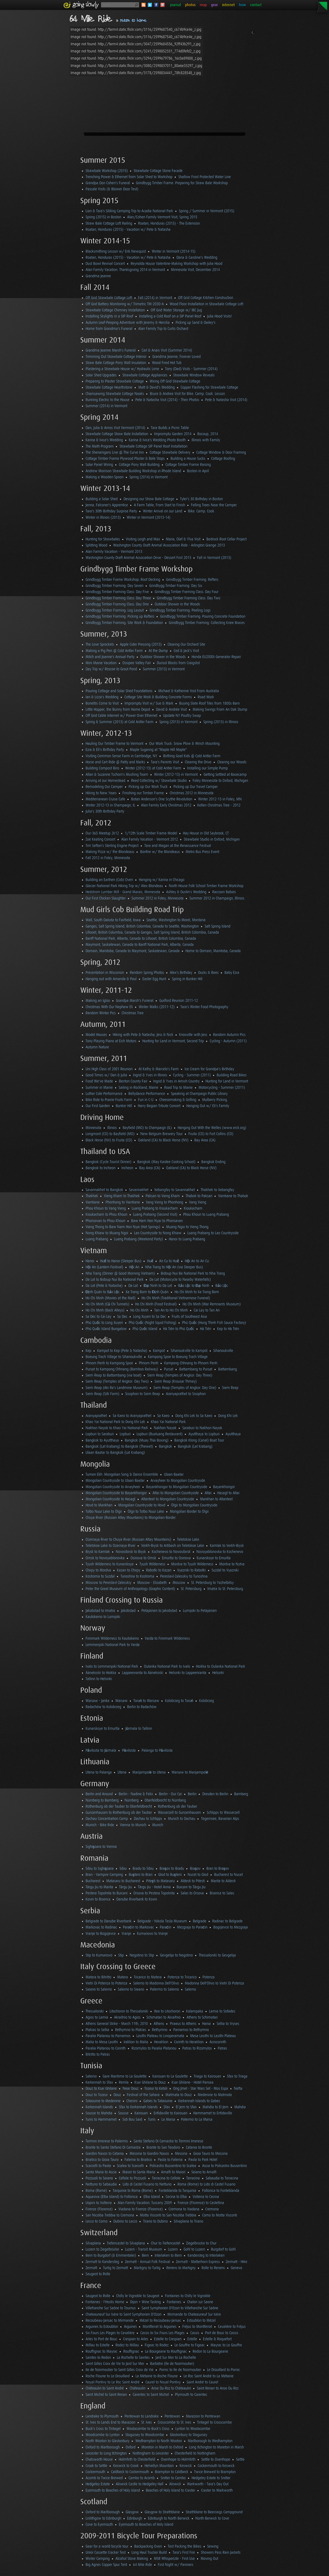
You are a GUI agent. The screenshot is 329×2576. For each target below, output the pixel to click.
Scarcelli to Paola (98, 2166)
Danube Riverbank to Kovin (136, 1899)
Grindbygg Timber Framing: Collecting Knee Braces (207, 623)
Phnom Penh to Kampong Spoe (109, 1363)
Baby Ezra (231, 972)
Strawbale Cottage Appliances (144, 375)
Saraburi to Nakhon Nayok (202, 1428)
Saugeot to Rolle (98, 2274)
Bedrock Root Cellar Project (226, 539)
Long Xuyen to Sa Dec (149, 1316)
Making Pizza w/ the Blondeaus (110, 852)
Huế (150, 1261)
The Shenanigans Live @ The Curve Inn (115, 452)
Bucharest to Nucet (228, 1874)
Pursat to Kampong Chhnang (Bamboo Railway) (122, 1369)
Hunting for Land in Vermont (226, 1081)
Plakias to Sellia (97, 2030)
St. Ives (146, 2422)
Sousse (123, 2113)
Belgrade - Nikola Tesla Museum (162, 1921)
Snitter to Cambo (173, 2478)
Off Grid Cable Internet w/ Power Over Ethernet (121, 715)
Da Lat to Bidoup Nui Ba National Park (115, 1279)
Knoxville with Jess (193, 1035)
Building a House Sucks (188, 458)
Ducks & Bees (208, 972)
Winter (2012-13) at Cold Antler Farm (153, 768)
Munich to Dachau (181, 1818)
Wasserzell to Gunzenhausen (179, 1812)
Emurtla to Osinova (176, 1558)
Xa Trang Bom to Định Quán (147, 1292)
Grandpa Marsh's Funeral (134, 1000)
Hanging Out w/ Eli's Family (207, 1106)
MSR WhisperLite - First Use (174, 2558)
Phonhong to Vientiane (123, 1202)
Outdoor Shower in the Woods (177, 604)
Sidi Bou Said (132, 2119)
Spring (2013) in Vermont (178, 722)
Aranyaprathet (96, 1416)
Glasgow (132, 2512)
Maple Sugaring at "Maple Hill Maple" (158, 750)
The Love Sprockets (100, 644)
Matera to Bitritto (98, 1977)
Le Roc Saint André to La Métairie (209, 2376)
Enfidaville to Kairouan (170, 2113)
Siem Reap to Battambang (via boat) (113, 1375)
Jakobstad (128, 1611)
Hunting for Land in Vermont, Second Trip (173, 1041)
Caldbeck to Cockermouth (130, 2472)
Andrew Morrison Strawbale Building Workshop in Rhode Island (133, 471)
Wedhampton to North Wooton (158, 2441)
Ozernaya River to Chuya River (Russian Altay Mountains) (128, 1539)
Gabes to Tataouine (157, 2101)
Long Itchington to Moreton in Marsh (216, 2447)
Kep (88, 1351)
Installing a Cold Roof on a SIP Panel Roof (170, 316)
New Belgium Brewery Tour (161, 1134)
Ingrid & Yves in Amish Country (176, 1081)
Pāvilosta (129, 1750)
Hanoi (90, 1261)
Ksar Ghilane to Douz (150, 2082)
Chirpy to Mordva (98, 1570)
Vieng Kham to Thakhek (122, 1196)
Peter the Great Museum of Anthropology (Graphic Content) (130, 1589)
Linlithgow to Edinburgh (103, 2518)
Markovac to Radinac (101, 1927)
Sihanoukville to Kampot (189, 1351)
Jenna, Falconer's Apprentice (107, 505)
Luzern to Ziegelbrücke (102, 2249)
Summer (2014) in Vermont (106, 406)
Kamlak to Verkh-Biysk (227, 1545)
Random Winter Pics (101, 1013)
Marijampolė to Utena (149, 1772)
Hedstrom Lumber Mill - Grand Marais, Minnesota (123, 892)
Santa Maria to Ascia (101, 2172)
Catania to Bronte (199, 2147)
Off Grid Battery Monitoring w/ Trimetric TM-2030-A (125, 304)
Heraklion (161, 2042)
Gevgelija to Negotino (176, 1955)
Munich (157, 1825)
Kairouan (141, 2113)
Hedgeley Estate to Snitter (211, 2478)
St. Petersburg (191, 1589)
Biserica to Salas (222, 1893)
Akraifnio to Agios (127, 2017)
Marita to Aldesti (223, 1881)
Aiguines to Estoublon (102, 2326)
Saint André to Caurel (202, 2382)
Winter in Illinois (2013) (103, 517)
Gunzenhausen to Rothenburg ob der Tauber (119, 1812)
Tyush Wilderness (152, 1564)
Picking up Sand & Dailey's (195, 322)
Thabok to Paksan (199, 1196)
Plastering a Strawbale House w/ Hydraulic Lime (122, 369)
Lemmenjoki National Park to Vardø (113, 1645)
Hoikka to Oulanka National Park (220, 1666)
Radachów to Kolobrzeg (103, 1707)
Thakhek (92, 1196)
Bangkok (165, 1446)
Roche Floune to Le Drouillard (108, 2376)
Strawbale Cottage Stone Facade (158, 171)
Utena (122, 1772)
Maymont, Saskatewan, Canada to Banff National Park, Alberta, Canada (140, 944)
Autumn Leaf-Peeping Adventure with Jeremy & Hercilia (128, 322)
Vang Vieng (197, 1202)
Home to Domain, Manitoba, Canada (213, 951)
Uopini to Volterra (99, 2203)
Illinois (112, 1128)
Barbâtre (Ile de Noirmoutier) (172, 2363)
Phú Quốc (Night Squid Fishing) (152, 1323)
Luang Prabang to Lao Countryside (213, 1233)
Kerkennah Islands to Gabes (199, 2101)
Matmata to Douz (178, 2095)
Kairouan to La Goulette (170, 2076)
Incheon (127, 1168)
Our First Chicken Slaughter (106, 898)
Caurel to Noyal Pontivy (163, 2382)
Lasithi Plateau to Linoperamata (160, 2036)
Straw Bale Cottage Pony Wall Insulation (116, 363)
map (203, 5)
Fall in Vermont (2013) (214, 558)
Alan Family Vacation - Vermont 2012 (149, 839)
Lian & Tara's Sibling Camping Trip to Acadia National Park (129, 211)
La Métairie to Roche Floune (157, 2376)
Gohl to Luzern (194, 2249)
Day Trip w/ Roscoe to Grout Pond (111, 669)
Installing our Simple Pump (207, 768)
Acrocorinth (217, 2042)
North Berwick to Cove (212, 2518)
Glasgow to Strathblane (162, 2512)
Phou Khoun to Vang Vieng (106, 1208)
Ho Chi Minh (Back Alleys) (105, 1310)
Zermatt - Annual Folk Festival (147, 2262)
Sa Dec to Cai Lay (98, 1316)
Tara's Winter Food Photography (204, 1007)
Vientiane (93, 1202)
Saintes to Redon (98, 2357)
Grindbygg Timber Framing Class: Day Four (186, 592)
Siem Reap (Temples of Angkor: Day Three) (179, 1375)
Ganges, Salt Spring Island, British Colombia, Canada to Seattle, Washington (142, 926)
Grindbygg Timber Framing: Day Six (175, 586)
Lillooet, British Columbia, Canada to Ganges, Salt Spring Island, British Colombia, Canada (152, 932)
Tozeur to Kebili (155, 2088)
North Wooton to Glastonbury (107, 2441)
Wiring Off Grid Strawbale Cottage (175, 381)
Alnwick (175, 2484)
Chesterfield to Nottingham (195, 2453)
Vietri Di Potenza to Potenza (106, 1983)
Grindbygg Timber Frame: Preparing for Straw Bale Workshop (182, 183)
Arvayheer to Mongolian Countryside (177, 1480)
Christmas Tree (133, 1013)
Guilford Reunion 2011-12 (178, 1000)
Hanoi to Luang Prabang (187, 1239)
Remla (124, 2082)
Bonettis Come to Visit (102, 703)
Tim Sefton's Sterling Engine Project (112, 846)
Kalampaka (194, 2011)
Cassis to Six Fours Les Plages (162, 2333)
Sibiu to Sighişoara (100, 1868)
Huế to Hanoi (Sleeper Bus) (120, 1261)
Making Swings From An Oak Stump (220, 709)
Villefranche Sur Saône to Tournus (111, 2308)
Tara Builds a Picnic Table (170, 428)
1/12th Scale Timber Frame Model (151, 833)
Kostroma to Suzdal (100, 1576)
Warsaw (121, 1701)
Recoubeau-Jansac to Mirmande (110, 2320)
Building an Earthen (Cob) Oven (109, 880)
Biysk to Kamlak (98, 1552)
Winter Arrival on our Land (162, 511)
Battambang (227, 1369)
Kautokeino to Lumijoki (103, 1617)
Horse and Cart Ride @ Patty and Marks (115, 762)
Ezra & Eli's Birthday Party (105, 750)
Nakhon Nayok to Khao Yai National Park (117, 1428)
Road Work (206, 697)
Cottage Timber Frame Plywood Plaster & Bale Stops (125, 458)
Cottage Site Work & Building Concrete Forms (158, 697)
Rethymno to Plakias (130, 2030)
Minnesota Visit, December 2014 (195, 270)
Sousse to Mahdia (99, 2113)
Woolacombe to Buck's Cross (147, 2429)
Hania (206, 2024)
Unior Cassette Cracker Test (106, 2552)
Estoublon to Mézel (201, 2320)
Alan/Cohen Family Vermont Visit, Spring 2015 (162, 217)
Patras (222, 2048)
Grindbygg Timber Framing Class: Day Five (117, 592)
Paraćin (165, 1927)
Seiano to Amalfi (203, 2172)
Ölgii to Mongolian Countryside (194, 1505)
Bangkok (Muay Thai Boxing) (146, 1440)
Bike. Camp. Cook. (201, 511)
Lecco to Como (96, 2221)
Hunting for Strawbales (103, 539)
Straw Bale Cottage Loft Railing (109, 223)
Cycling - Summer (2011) (192, 1075)
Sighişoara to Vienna (101, 1846)
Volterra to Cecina (206, 2197)
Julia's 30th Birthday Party (105, 811)
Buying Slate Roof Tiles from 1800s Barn (209, 703)
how (242, 5)
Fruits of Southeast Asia (189, 1316)
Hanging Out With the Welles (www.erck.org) (212, 1128)
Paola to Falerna (170, 2160)
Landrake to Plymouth (102, 2416)
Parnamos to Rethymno (191, 2030)
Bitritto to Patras (98, 2054)
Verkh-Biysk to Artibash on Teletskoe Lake (172, 1545)
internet (228, 5)
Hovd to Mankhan (99, 1505)
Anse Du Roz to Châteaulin (171, 2388)
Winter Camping (98, 2558)
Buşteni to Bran (140, 1874)
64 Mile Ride (142, 2565)
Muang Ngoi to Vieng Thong (187, 1227)
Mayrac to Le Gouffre (226, 2345)
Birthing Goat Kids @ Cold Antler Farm (191, 756)
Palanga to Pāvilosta (157, 1750)
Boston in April (198, 471)
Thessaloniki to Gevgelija (217, 1955)
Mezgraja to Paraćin (192, 1927)
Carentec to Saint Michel (151, 2394)
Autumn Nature (97, 1047)
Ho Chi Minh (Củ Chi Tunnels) (107, 1304)
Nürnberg (132, 1800)
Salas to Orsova (192, 1893)
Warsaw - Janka (97, 1701)
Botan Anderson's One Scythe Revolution (161, 799)
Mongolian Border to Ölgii (189, 1511)
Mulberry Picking (214, 1100)
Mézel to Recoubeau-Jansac (160, 2320)
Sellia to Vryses (228, 2024)
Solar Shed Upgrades (101, 375)
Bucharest (93, 1881)
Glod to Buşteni (170, 1874)
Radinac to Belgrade (227, 1921)
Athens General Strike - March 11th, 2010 (117, 2024)
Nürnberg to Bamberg (102, 1800)
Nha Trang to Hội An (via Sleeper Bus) (174, 1267)
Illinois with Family (206, 440)
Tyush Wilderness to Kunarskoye (110, 1564)
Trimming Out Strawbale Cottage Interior (116, 356)
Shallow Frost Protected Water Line (204, 177)
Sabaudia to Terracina (222, 2178)
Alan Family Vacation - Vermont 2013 (114, 551)
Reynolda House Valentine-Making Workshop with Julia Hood (176, 263)
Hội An (134, 1267)
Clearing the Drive (198, 762)
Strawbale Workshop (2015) (107, 171)
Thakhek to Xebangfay (217, 1190)
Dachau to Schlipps (148, 1818)
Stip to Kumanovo (99, 1955)
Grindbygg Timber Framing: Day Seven (114, 586)
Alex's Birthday (181, 972)
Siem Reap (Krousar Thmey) (175, 1381)
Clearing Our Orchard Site (186, 644)
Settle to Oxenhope (215, 2459)
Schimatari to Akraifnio (163, 2017)
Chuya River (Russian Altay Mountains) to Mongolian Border (131, 1517)
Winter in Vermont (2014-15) (173, 251)
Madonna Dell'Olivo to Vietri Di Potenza (214, 1983)
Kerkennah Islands (99, 2107)
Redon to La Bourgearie (210, 2351)
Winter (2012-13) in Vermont (176, 774)
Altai (208, 1493)
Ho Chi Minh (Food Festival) (156, 1304)
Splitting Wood (96, 545)
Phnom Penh (148, 1363)
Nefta (238, 2088)
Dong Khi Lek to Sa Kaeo (193, 1416)
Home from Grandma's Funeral (109, 328)
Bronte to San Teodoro (163, 2147)
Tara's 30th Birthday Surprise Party (111, 511)
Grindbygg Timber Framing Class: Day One (117, 604)
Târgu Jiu (125, 1887)
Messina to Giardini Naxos (149, 2153)
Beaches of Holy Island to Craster (170, 2490)
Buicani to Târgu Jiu (191, 1887)
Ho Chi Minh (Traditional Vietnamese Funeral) (175, 1298)
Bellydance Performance (146, 1093)
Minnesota (93, 1128)
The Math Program (100, 446)
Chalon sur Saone (200, 2302)
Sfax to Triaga (237, 2076)
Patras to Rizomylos (197, 2048)
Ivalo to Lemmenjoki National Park (112, 1666)
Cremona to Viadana (184, 2209)
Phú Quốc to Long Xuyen (104, 1323)
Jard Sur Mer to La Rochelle (176, 2357)
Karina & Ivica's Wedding (104, 440)
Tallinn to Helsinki (99, 1679)
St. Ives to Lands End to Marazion (110, 2422)
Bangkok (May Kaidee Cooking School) (166, 1162)
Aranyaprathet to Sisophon (186, 1394)
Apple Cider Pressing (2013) (141, 644)
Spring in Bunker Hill (187, 979)
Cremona (212, 2209)
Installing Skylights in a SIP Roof (109, 316)
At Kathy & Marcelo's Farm (158, 1069)
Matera (122, 1977)
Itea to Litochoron (167, 2011)
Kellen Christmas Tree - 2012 (218, 805)
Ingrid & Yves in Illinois (150, 1075)
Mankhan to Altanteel (216, 1499)
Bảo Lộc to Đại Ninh (193, 1285)
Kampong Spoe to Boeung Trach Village (178, 1357)
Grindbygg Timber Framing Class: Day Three (118, 598)
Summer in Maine (99, 1087)
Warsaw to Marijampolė (190, 1772)
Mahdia (240, 2107)
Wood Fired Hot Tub (166, 363)
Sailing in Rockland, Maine (138, 1087)
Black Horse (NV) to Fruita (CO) (109, 1140)
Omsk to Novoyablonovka (105, 1558)
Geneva (236, 2268)
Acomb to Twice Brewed (104, 2478)
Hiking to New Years (101, 793)
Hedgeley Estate (98, 2484)
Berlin (192, 1794)
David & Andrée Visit (171, 709)
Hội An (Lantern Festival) (104, 1267)
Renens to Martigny (181, 2268)
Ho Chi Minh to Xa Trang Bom (197, 1292)
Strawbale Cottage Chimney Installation (115, 310)
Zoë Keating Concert (100, 839)
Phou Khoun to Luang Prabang (206, 1214)
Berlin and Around (99, 1794)
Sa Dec (122, 1316)
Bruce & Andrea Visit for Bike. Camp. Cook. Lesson (187, 394)
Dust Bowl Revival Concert (105, 263)
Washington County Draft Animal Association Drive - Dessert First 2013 (138, 558)
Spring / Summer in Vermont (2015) (206, 211)
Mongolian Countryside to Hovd (141, 1505)
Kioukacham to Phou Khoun (106, 1214)
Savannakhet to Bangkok (104, 1190)
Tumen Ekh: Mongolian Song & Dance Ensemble (122, 1474)
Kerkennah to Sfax (99, 2082)
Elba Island (152, 2197)
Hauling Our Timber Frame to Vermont (114, 743)
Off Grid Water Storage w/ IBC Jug (176, 310)
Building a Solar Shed (102, 499)
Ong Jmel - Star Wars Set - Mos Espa (200, 2088)
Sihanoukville (223, 1351)
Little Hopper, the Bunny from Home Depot (118, 709)
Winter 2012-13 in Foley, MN (220, 799)
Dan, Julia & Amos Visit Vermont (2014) (115, 428)
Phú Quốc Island (145, 1329)
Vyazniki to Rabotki (191, 1570)
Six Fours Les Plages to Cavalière (110, 2333)
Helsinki (218, 1673)
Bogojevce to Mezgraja (230, 1927)
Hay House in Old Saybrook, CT (206, 833)
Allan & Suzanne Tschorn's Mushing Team (117, 774)
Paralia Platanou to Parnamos (108, 2036)
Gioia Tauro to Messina (210, 2153)
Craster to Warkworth (217, 2490)
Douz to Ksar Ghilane (101, 2088)
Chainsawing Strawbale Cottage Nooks (115, 394)
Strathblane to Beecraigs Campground (214, 2512)
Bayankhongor (224, 1487)
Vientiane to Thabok (233, 1196)
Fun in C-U (145, 1100)
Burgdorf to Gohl (223, 2249)
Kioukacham (193, 1208)
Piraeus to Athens (183, 2024)
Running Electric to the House (107, 400)
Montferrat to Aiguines (159, 2326)
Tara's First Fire (184, 2552)
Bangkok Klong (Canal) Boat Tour (199, 1440)
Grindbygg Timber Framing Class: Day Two (188, 598)
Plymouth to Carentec (191, 2394)
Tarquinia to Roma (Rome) (133, 2190)
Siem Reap (230, 1388)
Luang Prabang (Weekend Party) (138, 1239)
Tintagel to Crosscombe (214, 2422)
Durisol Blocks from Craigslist (178, 663)
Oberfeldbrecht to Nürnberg (165, 1800)
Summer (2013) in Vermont (164, 669)
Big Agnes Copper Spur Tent (106, 2565)
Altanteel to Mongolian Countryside (167, 1499)
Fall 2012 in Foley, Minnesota (108, 858)
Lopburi (125, 1434)
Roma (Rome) (96, 2190)
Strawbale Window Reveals (194, 375)
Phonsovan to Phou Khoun (105, 1221)
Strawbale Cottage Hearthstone (109, 387)
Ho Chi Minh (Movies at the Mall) (111, 1298)
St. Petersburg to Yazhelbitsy (212, 1583)
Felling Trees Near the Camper (214, 505)
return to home (133, 20)
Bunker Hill (124, 1106)
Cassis (194, 2333)
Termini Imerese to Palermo (107, 2141)
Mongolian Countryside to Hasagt (110, 1499)
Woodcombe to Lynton (103, 2435)
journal (175, 5)
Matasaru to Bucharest (123, 1881)
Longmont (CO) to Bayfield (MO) (110, 1134)
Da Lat (133, 1285)
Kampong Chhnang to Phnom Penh (190, 1363)
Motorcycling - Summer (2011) (222, 1087)
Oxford (131, 2447)
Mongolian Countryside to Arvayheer (113, 1487)
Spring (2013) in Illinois (220, 722)
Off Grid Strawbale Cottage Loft (109, 298)
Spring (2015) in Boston (103, 217)
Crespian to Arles (135, 2339)
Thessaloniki (95, 2011)
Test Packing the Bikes (184, 2546)
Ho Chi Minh (139, 1310)
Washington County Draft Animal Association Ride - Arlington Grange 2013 (169, 545)
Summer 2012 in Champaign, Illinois (216, 898)
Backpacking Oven (148, 2546)
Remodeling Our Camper (104, 787)
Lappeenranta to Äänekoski (142, 1673)
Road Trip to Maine (178, 1087)
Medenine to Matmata (215, 2095)
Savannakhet (138, 1190)
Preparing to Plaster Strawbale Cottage (115, 381)
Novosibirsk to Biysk (131, 1552)
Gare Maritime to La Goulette (124, 2076)
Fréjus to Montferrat (197, 2326)
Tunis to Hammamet (101, 2119)
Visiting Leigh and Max (143, 539)
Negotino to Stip (142, 1955)
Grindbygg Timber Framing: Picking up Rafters (120, 616)
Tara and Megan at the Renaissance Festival (177, 846)
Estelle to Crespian (167, 2339)
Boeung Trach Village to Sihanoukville (114, 1357)
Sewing (212, 2546)
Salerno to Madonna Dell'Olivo (156, 1983)
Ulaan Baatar (174, 1474)
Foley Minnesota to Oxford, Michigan (220, 780)
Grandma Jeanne (98, 276)
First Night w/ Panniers (175, 2565)
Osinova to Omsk (143, 1558)
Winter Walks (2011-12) (157, 1007)
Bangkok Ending (213, 1162)
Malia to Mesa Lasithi (102, 2042)
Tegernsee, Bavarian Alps (220, 1818)
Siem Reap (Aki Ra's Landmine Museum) (117, 1388)
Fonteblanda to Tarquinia (177, 2190)
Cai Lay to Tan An (207, 1310)
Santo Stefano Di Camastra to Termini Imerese (168, 2141)
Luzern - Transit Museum (143, 2249)
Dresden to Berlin (215, 1794)
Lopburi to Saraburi (100, 1434)
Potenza (209, 1977)
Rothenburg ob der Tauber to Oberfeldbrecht (119, 1806)
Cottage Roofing (223, 458)
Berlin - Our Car (170, 1794)
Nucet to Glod (198, 1874)
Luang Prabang (97, 1239)
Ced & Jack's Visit (186, 651)
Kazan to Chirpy (128, 1570)
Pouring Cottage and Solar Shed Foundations (119, 691)
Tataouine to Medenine (103, 2101)
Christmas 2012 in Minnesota (192, 793)
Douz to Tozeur (97, 2095)
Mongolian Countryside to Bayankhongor (116, 1493)
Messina (181, 2153)
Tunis (152, 2119)
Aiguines (130, 2326)
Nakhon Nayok (165, 1428)
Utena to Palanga (99, 1772)
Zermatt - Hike (236, 2262)
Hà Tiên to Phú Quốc (178, 1329)
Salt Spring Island (217, 926)
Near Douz (130, 2088)
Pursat (168, 1369)
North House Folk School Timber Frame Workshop (206, 886)
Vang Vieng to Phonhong (164, 1202)
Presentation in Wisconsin (105, 972)
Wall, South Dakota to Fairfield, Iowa (113, 920)
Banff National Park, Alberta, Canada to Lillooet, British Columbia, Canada (141, 938)
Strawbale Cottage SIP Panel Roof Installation (153, 446)
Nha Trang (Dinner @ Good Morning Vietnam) (120, 1273)
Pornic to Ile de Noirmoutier (180, 2370)
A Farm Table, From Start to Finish (159, 505)
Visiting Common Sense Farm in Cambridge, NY (121, 756)
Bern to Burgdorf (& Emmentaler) (111, 2255)
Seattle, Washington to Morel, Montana (175, 920)
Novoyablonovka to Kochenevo (219, 1552)
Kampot (159, 1351)
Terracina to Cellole (166, 2178)
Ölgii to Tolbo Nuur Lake (146, 1511)
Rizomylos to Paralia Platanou (154, 2048)
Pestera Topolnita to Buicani (107, 1893)
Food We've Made (99, 1081)
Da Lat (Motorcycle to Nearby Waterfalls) (180, 1279)
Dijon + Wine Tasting (145, 2302)
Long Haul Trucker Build (149, 2552)
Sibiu (123, 1868)
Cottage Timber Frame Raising (188, 464)
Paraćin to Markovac (138, 1927)
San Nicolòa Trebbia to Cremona (110, 2215)
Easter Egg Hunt (154, 979)
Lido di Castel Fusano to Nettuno (147, 2184)
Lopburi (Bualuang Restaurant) (160, 1434)
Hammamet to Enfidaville (212, 2113)
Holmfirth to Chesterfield (137, 2459)
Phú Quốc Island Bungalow (106, 1329)
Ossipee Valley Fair (136, 663)
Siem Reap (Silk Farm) (102, 1394)
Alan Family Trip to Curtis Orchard (163, 328)
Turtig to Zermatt (115, 2268)
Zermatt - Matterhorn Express (198, 2262)
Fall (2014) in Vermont (155, 298)
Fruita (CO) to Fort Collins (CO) (210, 1134)
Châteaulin (137, 2388)
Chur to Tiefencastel (165, 2243)
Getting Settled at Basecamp (225, 774)
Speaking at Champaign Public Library (199, 1093)
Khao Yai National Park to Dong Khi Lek (115, 1422)
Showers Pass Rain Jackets (220, 2552)
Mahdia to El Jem (215, 2107)
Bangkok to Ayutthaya (102, 1440)
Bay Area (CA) (204, 1140)
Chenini (131, 2101)
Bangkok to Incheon (100, 1168)
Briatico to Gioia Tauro (102, 2160)
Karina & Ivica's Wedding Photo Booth (157, 440)
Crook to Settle (96, 2466)
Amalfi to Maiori (173, 2172)
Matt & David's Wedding (156, 387)
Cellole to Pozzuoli (132, 2178)
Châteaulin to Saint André (105, 2388)
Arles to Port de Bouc (101, 2339)
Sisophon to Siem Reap (142, 1394)
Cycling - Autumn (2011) (228, 1041)
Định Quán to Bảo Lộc (103, 1292)
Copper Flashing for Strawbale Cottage (209, 387)
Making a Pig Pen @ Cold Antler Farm (114, 651)
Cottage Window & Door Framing (221, 452)
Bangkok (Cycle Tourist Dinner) (108, 1162)
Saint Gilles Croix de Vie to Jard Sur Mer (115, 2363)
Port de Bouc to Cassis (221, 2333)
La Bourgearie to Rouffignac (166, 2351)
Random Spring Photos (147, 972)
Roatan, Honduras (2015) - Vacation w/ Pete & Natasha (128, 229)
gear (214, 5)
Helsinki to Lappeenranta (187, 1673)
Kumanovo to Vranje (152, 1933)
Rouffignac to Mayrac (101, 2351)
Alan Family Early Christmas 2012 (166, 805)
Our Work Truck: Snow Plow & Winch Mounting (184, 743)
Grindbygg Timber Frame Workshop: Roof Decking (123, 579)
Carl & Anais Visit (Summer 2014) (167, 350)
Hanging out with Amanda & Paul (111, 979)
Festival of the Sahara (143, 2095)
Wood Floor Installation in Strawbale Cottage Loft (206, 304)
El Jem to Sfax (186, 2107)
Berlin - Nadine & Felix (136, 1794)
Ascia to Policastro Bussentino (224, 2166)
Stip (121, 1955)
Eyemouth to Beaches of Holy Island (113, 2490)
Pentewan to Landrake (142, 2416)
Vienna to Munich (133, 1825)
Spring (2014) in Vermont (148, 477)
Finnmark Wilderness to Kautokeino (112, 1638)
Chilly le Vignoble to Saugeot (137, 2296)
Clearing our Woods (231, 762)
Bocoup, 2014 (207, 434)
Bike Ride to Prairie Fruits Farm (109, 1100)
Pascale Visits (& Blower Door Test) (112, 189)
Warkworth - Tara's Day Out (207, 2484)
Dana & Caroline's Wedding (196, 257)
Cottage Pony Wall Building (139, 464)
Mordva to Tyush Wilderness (192, 1564)
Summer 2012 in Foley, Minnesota (158, 898)
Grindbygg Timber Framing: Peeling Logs (180, 610)
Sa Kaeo (163, 1416)
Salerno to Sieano (131, 1989)
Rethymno (159, 2030)
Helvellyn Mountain (159, 2466)
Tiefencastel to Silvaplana (126, 2243)
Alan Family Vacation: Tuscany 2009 (145, 2203)
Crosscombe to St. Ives (174, 2422)
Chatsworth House (99, 2459)
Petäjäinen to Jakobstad (159, 1611)
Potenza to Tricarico (182, 1977)
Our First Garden (98, 1106)
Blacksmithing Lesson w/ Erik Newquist (116, 251)
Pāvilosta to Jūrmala (101, 1750)
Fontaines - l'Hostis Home (105, 2302)
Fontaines (174, 2302)
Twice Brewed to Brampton (215, 2472)
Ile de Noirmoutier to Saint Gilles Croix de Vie (119, 2370)
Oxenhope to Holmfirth (178, 2459)
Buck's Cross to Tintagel (103, 2429)
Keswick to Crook (126, 2466)
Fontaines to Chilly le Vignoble (187, 2296)
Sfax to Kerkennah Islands (138, 2107)
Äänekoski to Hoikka (101, 1673)
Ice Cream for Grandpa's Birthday (209, 1069)
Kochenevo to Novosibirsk (171, 1552)
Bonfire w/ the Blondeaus (160, 852)
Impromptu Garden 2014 (172, 434)
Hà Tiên (205, 1329)
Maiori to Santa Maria (138, 2172)
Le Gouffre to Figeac (190, 2345)
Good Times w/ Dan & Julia (106, 1075)
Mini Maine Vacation (101, 663)
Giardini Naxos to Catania (105, 2153)
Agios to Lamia (97, 2017)
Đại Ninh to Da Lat (158, 1285)
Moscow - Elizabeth (152, 1583)
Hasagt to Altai (228, 1493)
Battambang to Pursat (195, 1369)
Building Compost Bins (102, 768)
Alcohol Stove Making (131, 2558)
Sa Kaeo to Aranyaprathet (132, 1416)
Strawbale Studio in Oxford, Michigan (212, 839)
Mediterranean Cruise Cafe (105, 799)
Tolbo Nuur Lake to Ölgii (104, 1511)
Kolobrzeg (206, 1701)
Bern (145, 2255)
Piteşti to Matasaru (160, 1881)
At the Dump (158, 651)
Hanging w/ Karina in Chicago (161, 880)
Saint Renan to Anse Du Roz (218, 2388)
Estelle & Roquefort (217, 2339)
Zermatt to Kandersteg (102, 2262)
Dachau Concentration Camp (107, 1818)
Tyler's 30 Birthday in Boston (201, 499)
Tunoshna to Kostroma (137, 1576)
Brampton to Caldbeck (171, 2472)
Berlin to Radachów (142, 1707)
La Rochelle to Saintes (133, 2357)
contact (256, 5)
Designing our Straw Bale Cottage (149, 499)
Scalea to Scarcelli (130, 2166)
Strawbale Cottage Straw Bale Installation (117, 434)
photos (190, 5)
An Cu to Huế (169, 1261)
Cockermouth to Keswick (216, 2466)
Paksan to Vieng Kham (163, 1196)
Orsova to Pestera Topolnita (154, 1893)
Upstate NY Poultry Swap (182, 715)
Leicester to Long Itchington (106, 2453)
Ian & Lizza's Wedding (102, 697)
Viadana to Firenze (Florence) (140, 2209)
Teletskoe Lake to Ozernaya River (110, 1545)
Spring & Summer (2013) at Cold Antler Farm (119, 722)
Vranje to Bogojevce (101, 1933)
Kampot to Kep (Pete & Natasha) (122, 1351)
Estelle (192, 2339)
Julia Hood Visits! (219, 316)
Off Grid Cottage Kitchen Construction (205, 298)
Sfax (167, 2107)
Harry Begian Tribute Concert (159, 1106)
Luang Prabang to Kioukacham (155, 1208)
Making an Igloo (98, 1000)
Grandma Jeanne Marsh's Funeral (111, 350)
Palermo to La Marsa (196, 2119)
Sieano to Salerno (99, 1989)
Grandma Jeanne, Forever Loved (176, 356)
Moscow (179, 1583)
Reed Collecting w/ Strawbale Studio (159, 780)
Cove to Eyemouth (99, 2524)
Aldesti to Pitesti (193, 1881)
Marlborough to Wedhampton (210, 2441)
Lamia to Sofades (222, 2011)
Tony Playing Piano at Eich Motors (111, 1041)
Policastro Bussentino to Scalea (173, 2166)
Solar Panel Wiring (99, 464)
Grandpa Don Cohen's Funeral (108, 183)
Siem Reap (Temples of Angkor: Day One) (184, 1388)
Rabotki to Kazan (158, 1570)
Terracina (193, 2178)
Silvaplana (93, 2243)
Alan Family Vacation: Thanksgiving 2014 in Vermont (125, 270)
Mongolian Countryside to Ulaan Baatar (115, 1480)
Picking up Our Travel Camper (195, 787)
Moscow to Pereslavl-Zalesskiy (108, 1583)
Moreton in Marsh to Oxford (162, 2447)
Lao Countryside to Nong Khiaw (157, 1233)
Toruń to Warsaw (146, 1701)
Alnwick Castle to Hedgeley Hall (139, 2484)
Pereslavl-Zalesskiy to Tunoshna (184, 1576)
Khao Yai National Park (168, 1422)
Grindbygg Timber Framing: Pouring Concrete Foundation (202, 616)
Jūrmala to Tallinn (138, 1728)
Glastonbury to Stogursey (188, 2435)
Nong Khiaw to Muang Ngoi (107, 1233)
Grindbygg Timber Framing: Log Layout (115, 610)
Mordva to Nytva (231, 1564)
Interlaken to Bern (168, 2255)
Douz (117, 2095)
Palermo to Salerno (164, 1989)
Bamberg (241, 1794)
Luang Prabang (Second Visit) (155, 1214)
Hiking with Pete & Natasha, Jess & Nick (143, 1035)
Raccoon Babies (224, 892)
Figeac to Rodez (157, 2345)
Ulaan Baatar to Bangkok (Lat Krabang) (115, 1452)
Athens (159, 2024)
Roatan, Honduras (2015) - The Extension (169, 223)
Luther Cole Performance (104, 1093)
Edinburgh (134, 2518)
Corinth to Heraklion (189, 2042)
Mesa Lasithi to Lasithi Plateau (213, 2036)
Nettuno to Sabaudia (101, 2184)
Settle (240, 2459)
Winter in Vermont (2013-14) (148, 517)
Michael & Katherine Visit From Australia (188, 691)
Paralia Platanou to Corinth (106, 2048)
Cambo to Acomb (142, 2478)
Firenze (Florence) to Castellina (201, 2203)
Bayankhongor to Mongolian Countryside (176, 1487)
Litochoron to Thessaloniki (129, 2011)
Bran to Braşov (217, 1868)
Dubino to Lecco (125, 2221)
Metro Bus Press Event (202, 852)
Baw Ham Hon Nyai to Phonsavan (157, 1221)
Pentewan (172, 2416)
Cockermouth (95, 2472)
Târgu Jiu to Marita (99, 1887)
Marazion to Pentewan (203, 2416)
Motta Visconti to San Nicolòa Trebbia (168, 2215)
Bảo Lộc (221, 1285)
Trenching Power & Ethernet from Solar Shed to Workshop (129, 177)
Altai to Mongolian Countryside (176, 1493)
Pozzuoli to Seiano (99, 2178)
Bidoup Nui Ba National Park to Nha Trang (193, 1273)
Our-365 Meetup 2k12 (102, 833)
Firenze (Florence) (99, 2209)
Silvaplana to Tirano (188, 2221)
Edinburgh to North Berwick (168, 2518)
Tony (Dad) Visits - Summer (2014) (191, 369)
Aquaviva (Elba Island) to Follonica (112, 2197)
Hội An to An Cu (197, 1261)
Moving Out (209, 2558)
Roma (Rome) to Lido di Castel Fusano (206, 2184)
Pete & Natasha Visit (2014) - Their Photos (167, 400)
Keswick (186, 2466)
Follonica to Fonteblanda (220, 2190)
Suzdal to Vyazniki (225, 1570)
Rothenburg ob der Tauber (177, 1806)
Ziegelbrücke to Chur (201, 2243)
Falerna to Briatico (138, 2160)
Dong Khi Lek (228, 1416)
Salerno (190, 1989)
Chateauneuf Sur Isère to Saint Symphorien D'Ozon (123, 2314)
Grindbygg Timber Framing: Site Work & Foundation (124, 623)
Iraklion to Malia (136, 2042)
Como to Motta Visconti (219, 2215)
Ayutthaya (233, 1434)
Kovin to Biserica (98, 1899)
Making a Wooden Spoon (105, 477)
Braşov (195, 1868)
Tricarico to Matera (148, 1977)
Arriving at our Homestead (105, 780)
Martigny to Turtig (147, 2268)
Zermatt (91, 2268)
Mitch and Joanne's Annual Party (110, 657)
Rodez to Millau (127, 2345)
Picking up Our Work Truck (148, 787)
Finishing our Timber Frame (143, 793)
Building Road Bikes (232, 1075)
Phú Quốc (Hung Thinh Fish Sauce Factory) (214, 1323)
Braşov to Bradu (172, 1868)
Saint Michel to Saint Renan (106, 2394)
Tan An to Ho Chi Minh (171, 1310)
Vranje (126, 1933)
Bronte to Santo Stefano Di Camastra (113, 2147)
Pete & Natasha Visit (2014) (226, 400)
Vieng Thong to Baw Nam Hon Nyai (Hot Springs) (123, 1227)
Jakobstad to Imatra (100, 1611)
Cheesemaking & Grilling (177, 1100)
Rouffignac (131, 2351)
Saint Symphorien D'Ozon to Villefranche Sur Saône (180, 2308)
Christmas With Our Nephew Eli (109, 1007)
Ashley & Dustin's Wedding (186, 892)
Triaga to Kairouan (207, 2076)
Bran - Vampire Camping (104, 1874)
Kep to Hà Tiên (228, 1329)
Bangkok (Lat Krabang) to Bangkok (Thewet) (119, 1446)
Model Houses (96, 1035)
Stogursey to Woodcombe (144, 2435)
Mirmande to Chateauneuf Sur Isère (194, 2314)
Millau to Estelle (98, 2345)
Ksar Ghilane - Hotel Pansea (193, 2082)
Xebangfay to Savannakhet (174, 1190)
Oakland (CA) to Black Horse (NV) (163, 1140)
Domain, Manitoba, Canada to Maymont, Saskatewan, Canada (133, 951)
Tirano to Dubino (155, 2221)
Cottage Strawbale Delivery (170, 452)
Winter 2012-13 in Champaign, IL (110, 805)
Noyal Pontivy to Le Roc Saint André (113, 2382)
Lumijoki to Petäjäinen (200, 1611)
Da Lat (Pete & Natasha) (104, 1285)
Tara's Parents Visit (165, 762)
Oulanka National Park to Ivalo (167, 1666)
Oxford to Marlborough (103, 2447)
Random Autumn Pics (229, 1035)
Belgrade (199, 1921)
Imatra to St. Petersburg (225, 1589)
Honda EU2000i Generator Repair (216, 657)
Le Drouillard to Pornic (223, 2370)
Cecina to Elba (176, 2197)
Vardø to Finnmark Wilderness (167, 1638)
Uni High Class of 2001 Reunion (109, 1069)
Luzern (173, 2249)
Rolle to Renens (213, 2268)
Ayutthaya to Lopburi (204, 1434)
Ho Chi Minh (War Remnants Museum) (212, 1304)
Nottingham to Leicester (151, 2453)
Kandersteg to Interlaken (206, 2255)
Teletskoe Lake (188, 1539)
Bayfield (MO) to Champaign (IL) (147, 1128)
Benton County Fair (133, 1081)
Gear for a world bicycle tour (107, 2546)
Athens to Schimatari (202, 2017)
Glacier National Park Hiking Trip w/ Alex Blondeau (124, 886)
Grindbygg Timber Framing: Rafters (192, 579)
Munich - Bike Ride (100, 1825)
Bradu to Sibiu (143, 1868)
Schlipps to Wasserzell (223, 1812)
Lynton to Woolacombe (192, 2429)
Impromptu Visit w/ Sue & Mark (149, 703)
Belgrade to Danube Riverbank (109, 1921)
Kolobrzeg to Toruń (179, 1701)
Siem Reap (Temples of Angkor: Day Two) (117, 1381)
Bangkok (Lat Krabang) (195, 1446)
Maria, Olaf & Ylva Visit (183, 539)
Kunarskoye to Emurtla (214, 1558)
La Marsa (168, 2119)
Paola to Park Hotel (202, 2160)
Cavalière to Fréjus (232, 2326)
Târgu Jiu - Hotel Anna (154, 1887)
